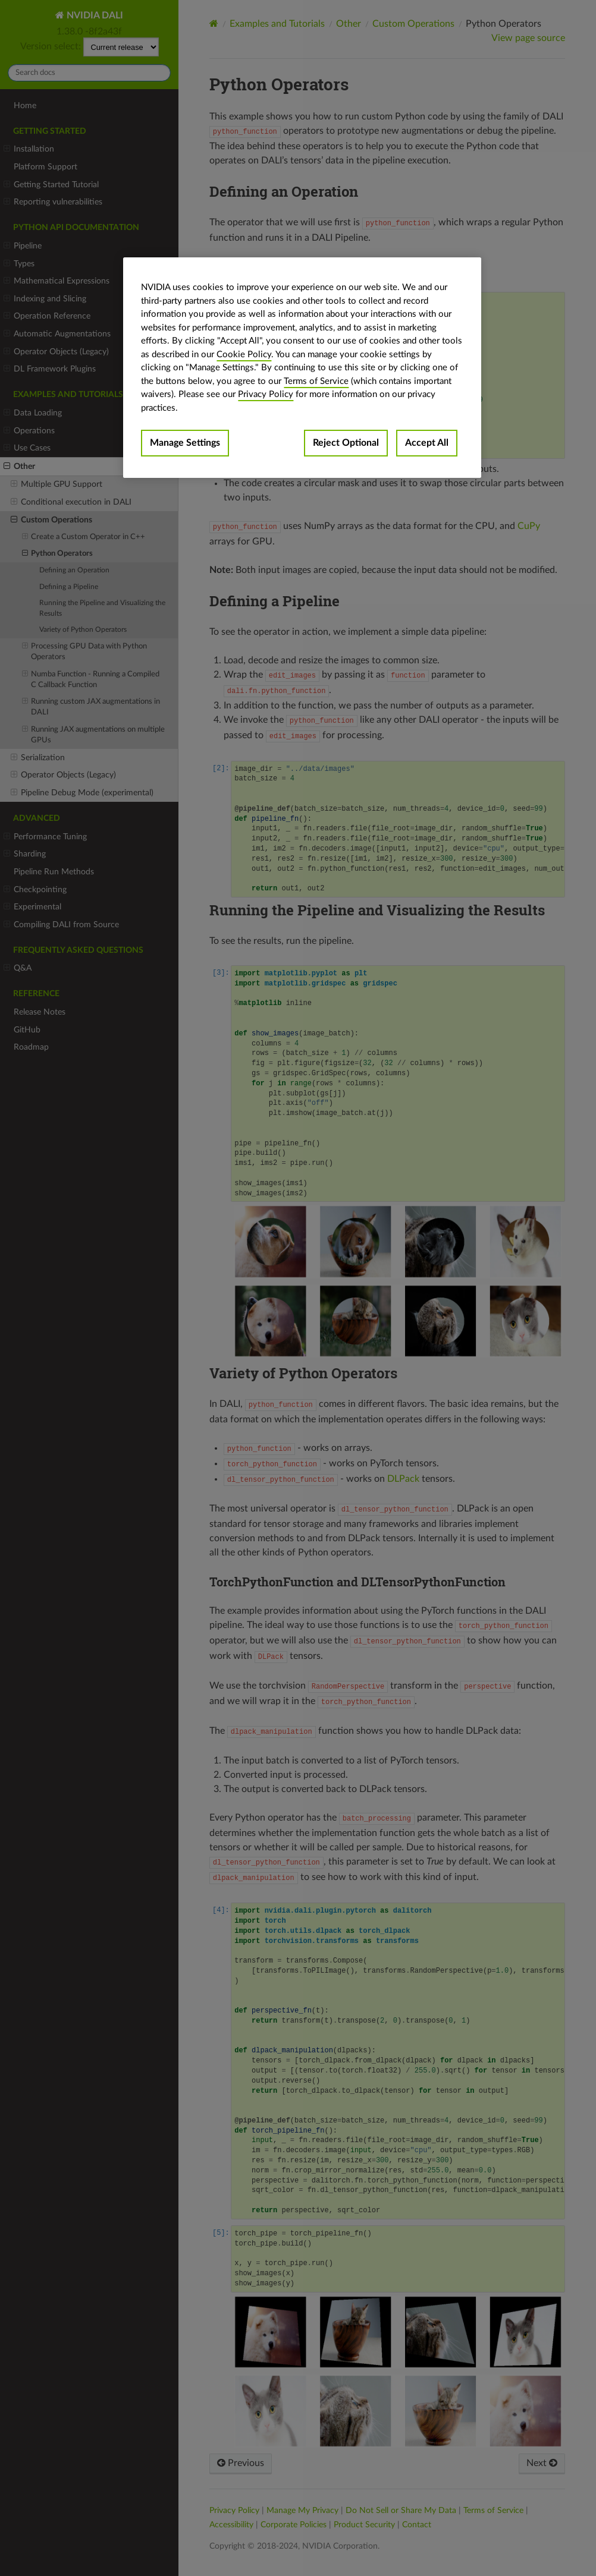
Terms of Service (316, 381)
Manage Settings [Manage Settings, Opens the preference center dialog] (185, 443)
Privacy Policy (265, 394)
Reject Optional (346, 443)
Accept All (426, 443)
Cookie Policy (244, 354)
